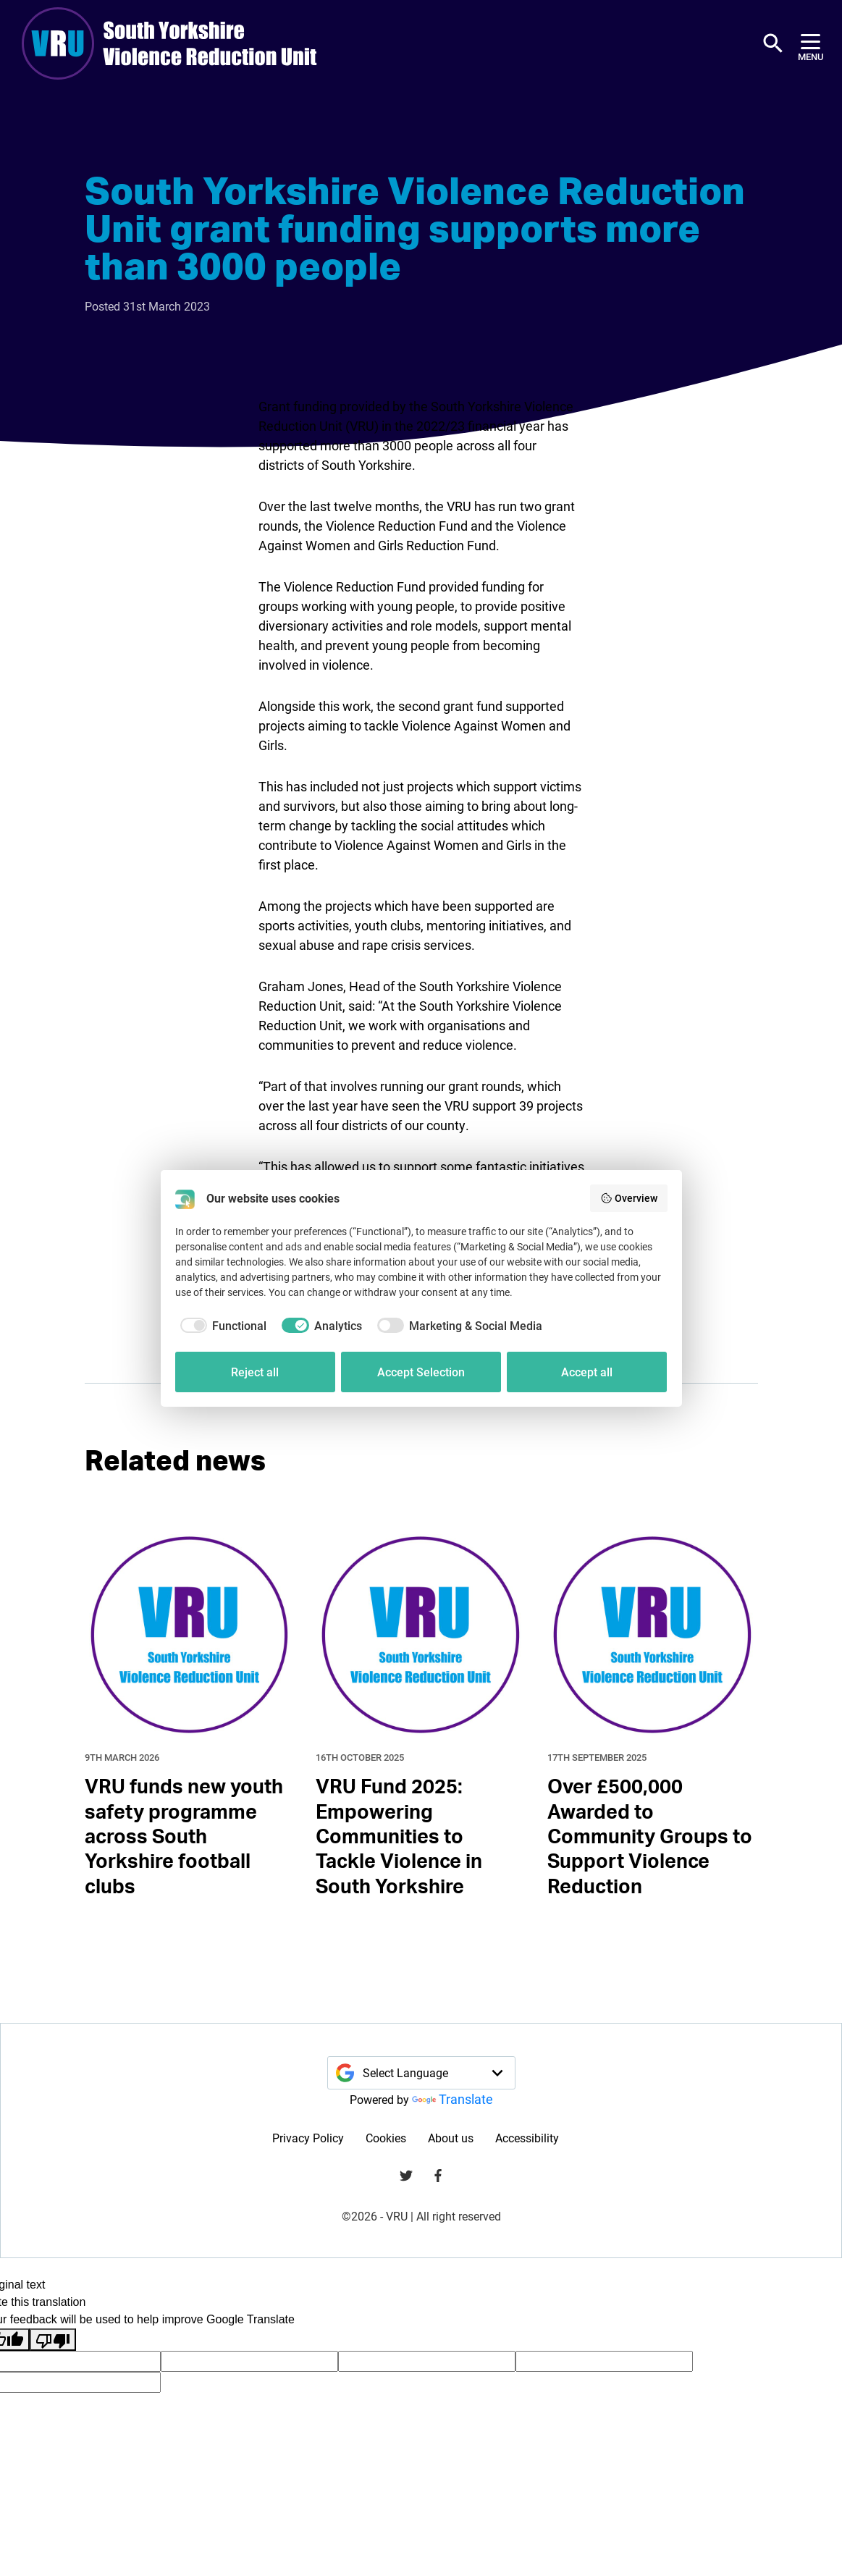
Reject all (255, 1371)
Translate (452, 2099)
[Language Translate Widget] (421, 2072)
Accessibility (527, 2137)
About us (450, 2137)
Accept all (586, 1371)
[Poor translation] (53, 2339)
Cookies (386, 2137)
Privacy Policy (308, 2137)
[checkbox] (221, 1325)
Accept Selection (421, 1371)
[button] (773, 43)
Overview (628, 1198)
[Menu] (810, 43)
